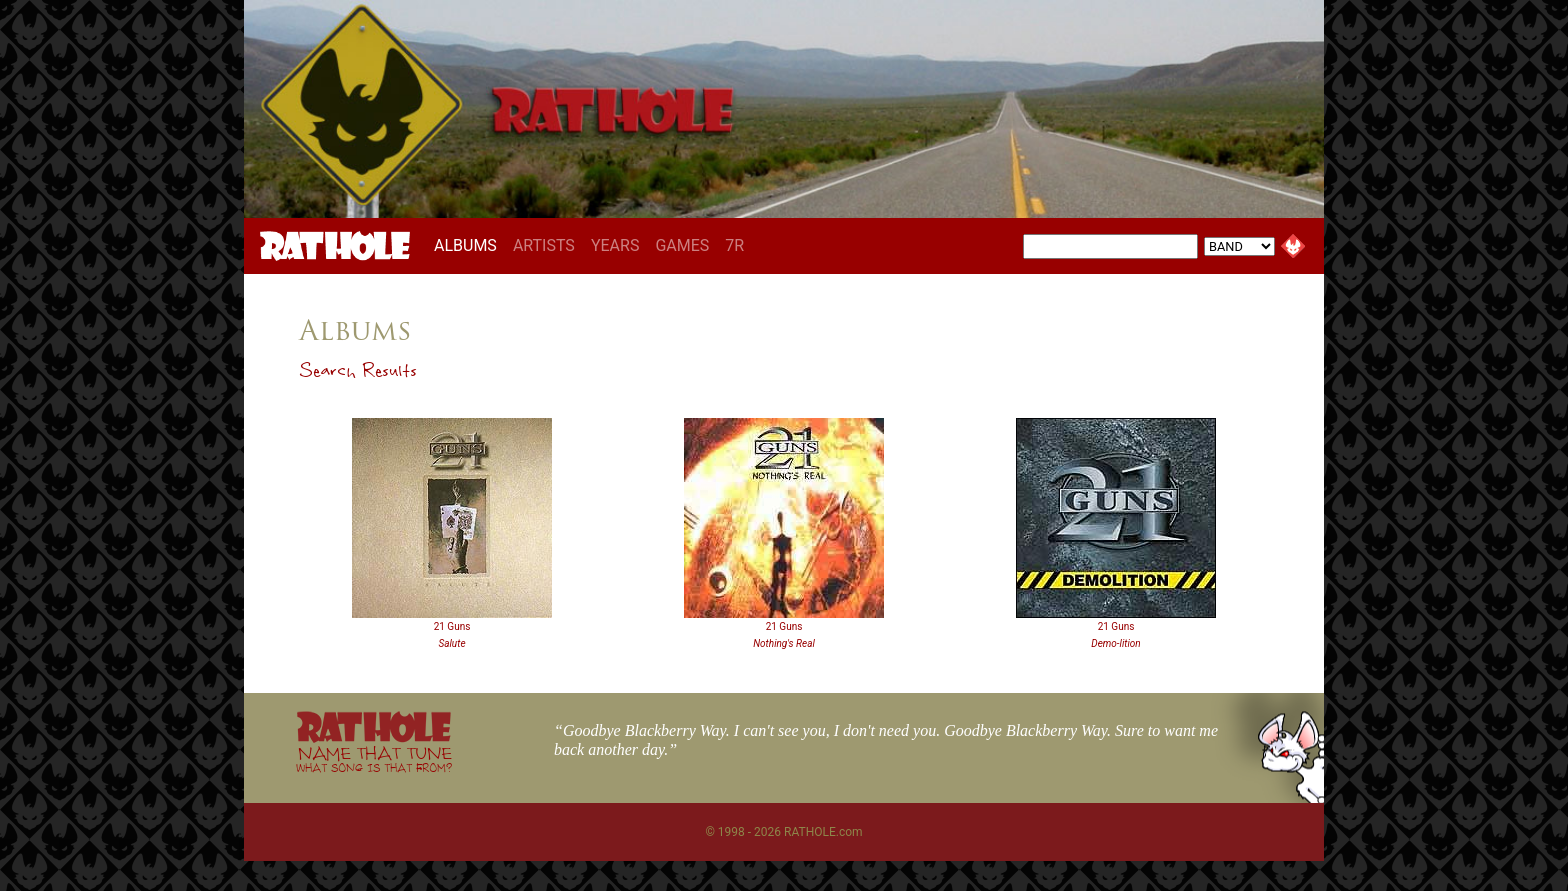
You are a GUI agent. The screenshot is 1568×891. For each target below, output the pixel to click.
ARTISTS (544, 245)
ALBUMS (469, 245)
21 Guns (452, 626)
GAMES (682, 245)
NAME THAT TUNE (374, 758)
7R (734, 245)
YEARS (615, 245)
